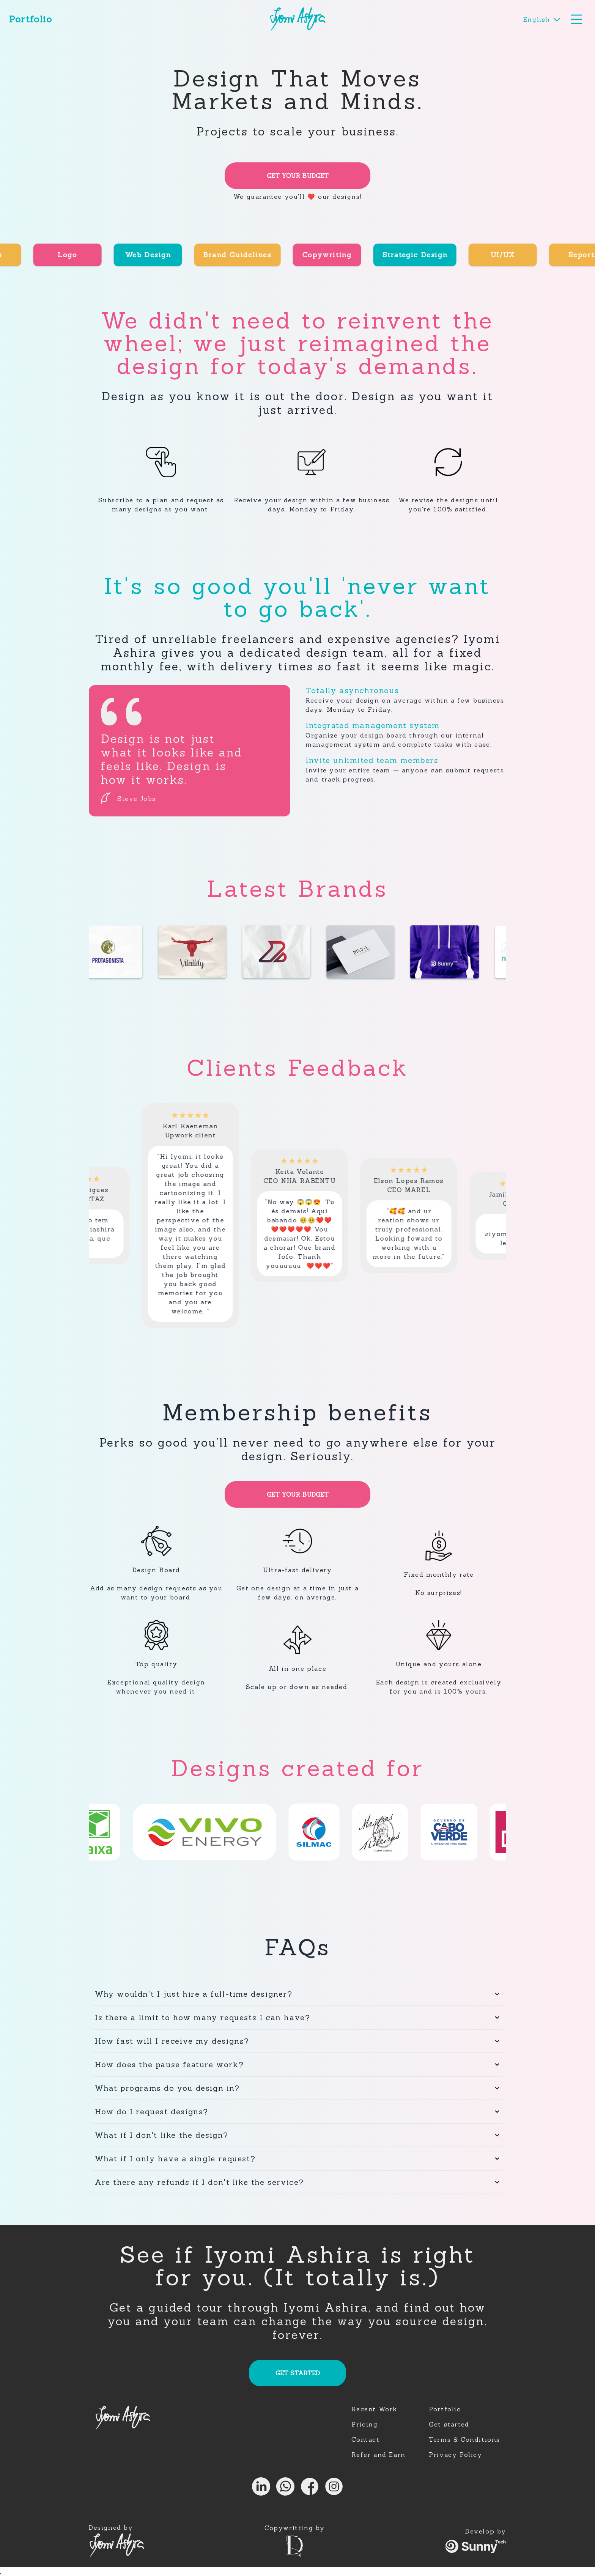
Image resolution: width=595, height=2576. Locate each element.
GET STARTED (297, 2373)
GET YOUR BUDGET (298, 175)
